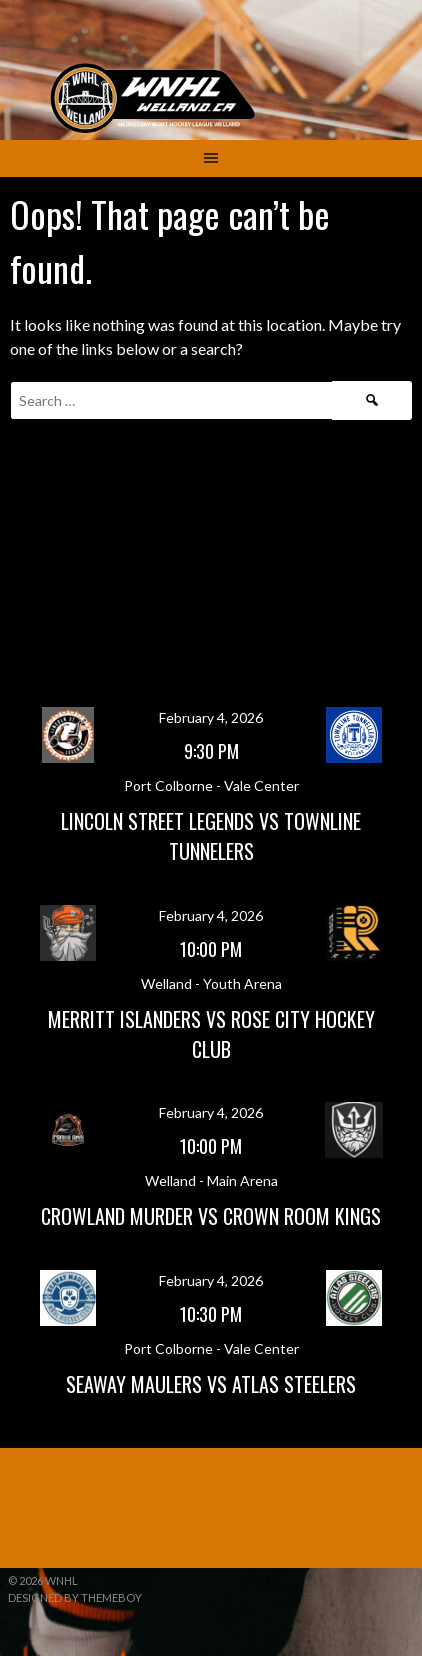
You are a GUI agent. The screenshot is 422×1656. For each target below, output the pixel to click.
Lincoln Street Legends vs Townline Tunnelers (211, 836)
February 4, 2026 (211, 717)
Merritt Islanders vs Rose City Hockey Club (211, 1034)
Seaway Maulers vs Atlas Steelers (211, 1384)
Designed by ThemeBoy (75, 1597)
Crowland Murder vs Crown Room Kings (211, 1216)
